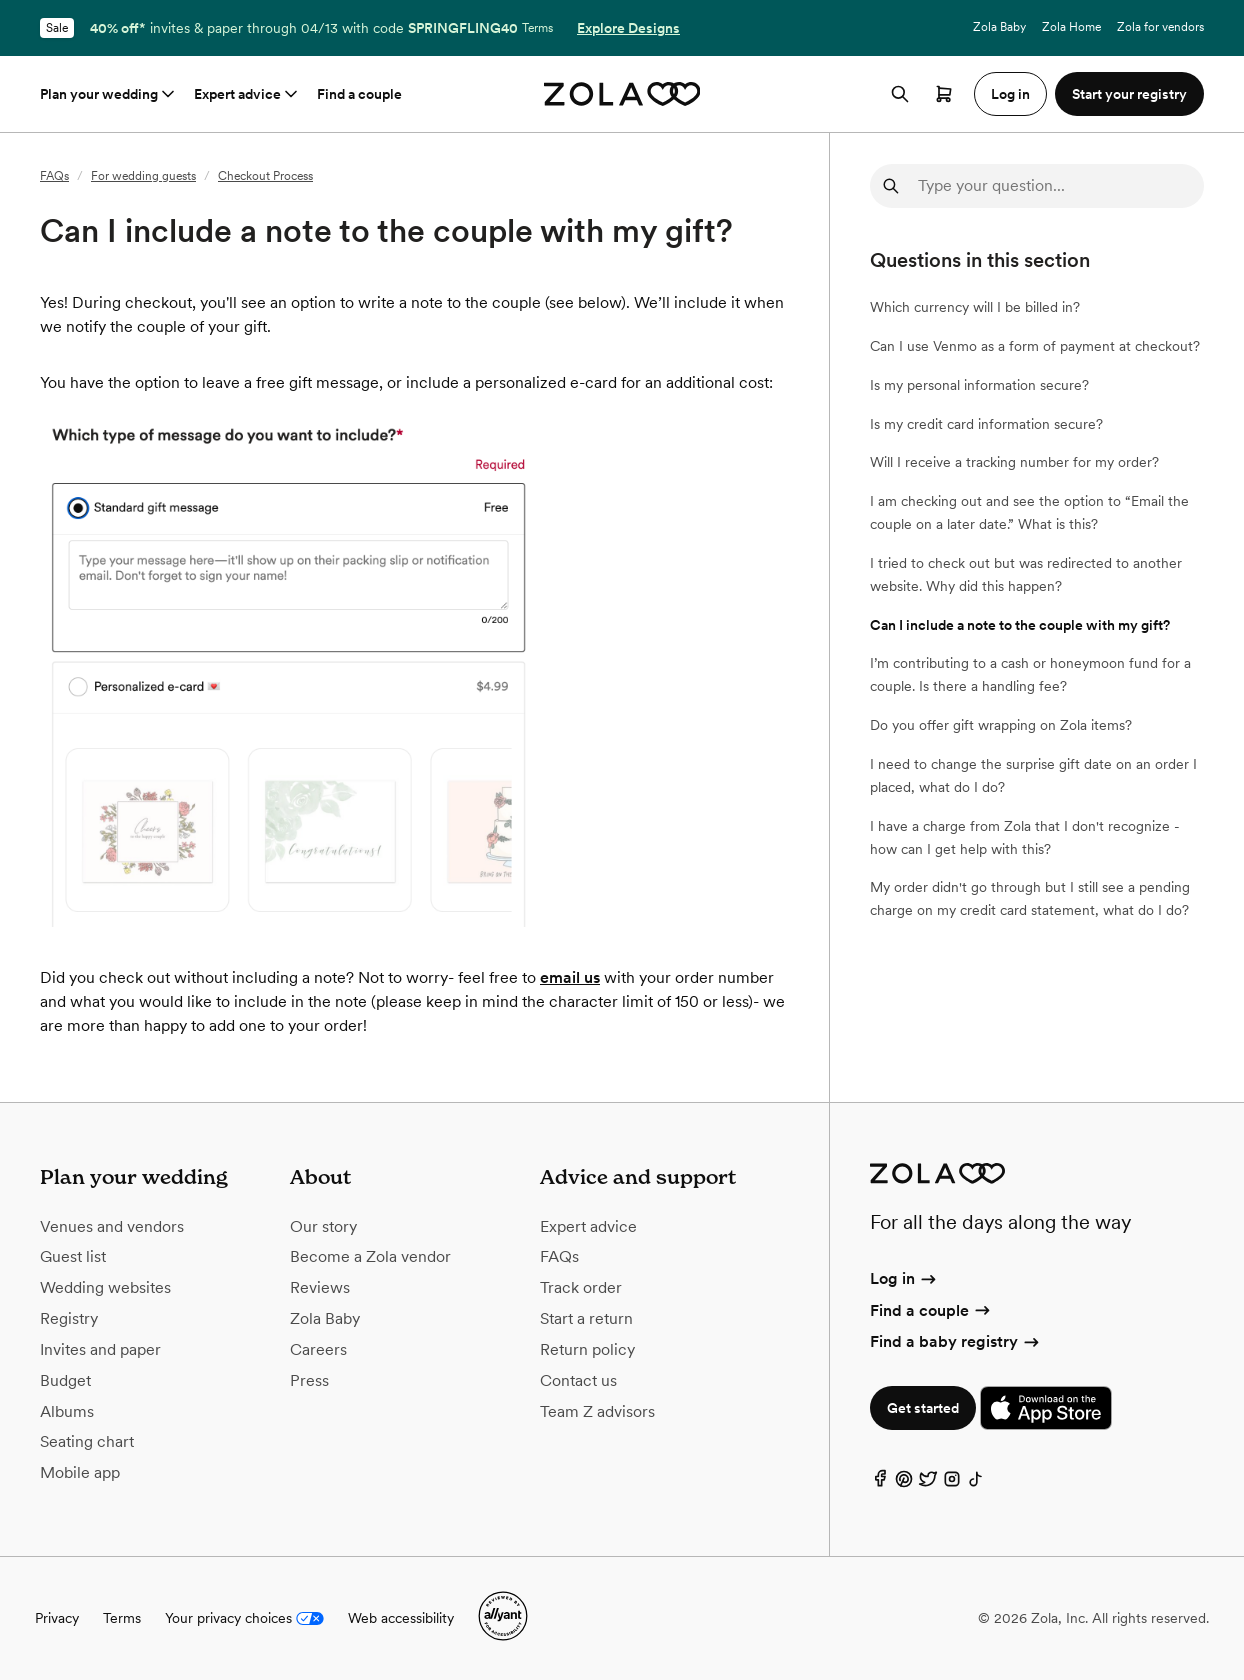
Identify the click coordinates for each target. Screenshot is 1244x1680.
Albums (67, 1411)
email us (570, 977)
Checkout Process (265, 176)
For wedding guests (143, 176)
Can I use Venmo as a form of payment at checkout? (1035, 346)
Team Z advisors (597, 1411)
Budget (65, 1380)
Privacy (57, 1618)
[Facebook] (880, 1483)
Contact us (578, 1380)
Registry (69, 1318)
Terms (537, 28)
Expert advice (247, 94)
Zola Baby (999, 27)
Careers (318, 1349)
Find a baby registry (956, 1341)
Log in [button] (1010, 94)
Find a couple (359, 94)
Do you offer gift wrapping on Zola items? (1001, 725)
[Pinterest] (904, 1483)
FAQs (54, 176)
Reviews (320, 1287)
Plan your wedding (109, 94)
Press (309, 1380)
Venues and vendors (112, 1226)
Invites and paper (100, 1349)
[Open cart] (944, 94)
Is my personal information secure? (979, 385)
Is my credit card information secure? (986, 424)
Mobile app (80, 1472)
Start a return (586, 1318)
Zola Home (1071, 27)
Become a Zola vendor (370, 1256)
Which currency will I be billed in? (975, 307)
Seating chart (87, 1441)
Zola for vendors (1160, 27)
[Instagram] (952, 1483)
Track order (581, 1287)
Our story (323, 1226)
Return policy (587, 1349)
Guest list (73, 1256)
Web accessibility (401, 1618)
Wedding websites (105, 1287)
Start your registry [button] (1129, 94)
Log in (904, 1278)
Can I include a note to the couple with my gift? (1020, 625)
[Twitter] (928, 1483)
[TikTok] (976, 1483)
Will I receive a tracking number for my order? (1014, 462)
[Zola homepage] (622, 94)
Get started (923, 1408)
